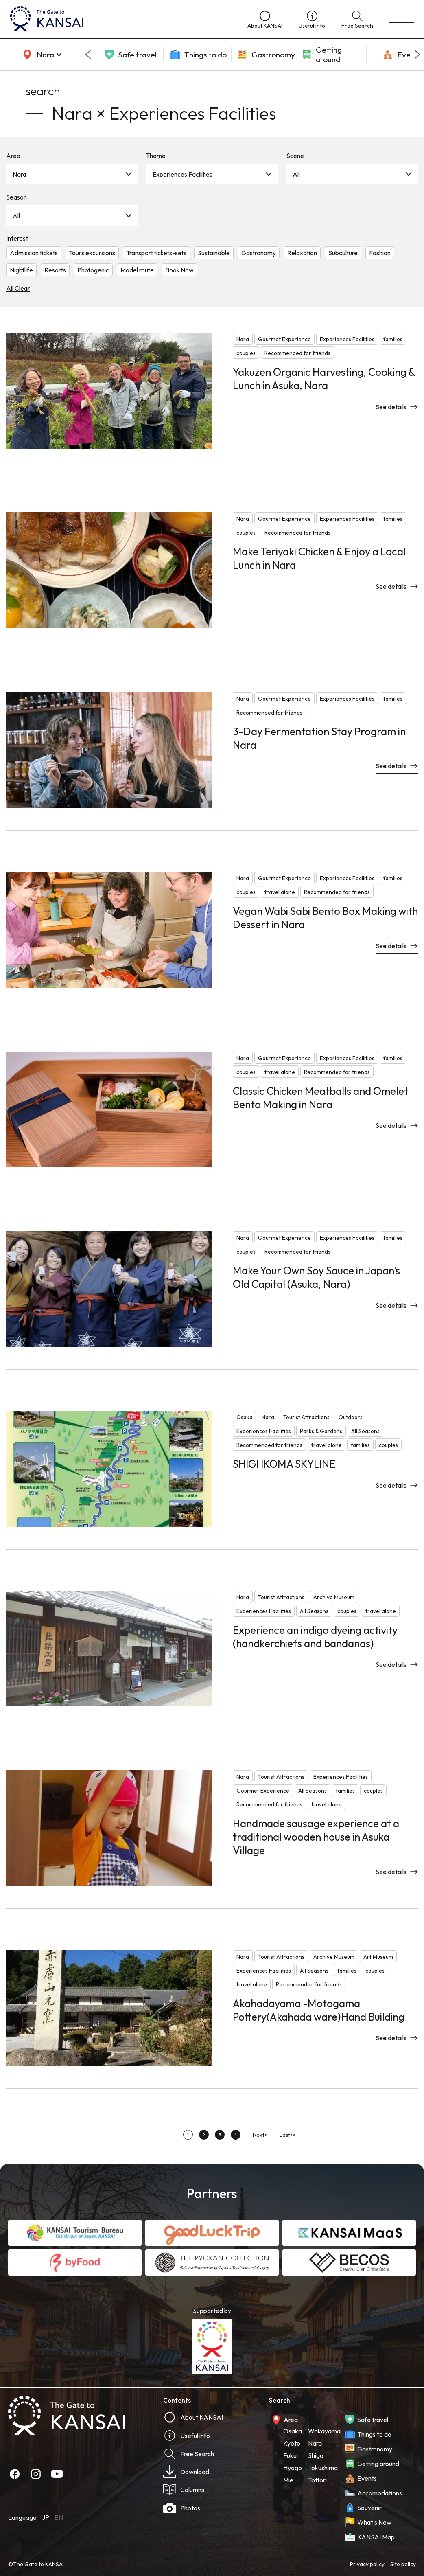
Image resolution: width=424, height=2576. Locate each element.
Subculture (343, 253)
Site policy (403, 2564)
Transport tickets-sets (156, 253)
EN (59, 2517)
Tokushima (323, 2468)
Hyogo (292, 2468)
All (296, 174)
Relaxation (302, 253)
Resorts (55, 270)
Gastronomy (258, 253)
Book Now (179, 270)
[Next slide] (417, 54)
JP (45, 2517)
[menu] (401, 19)
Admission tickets (34, 253)
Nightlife (21, 270)
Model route (137, 270)
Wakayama (324, 2431)
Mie (288, 2480)
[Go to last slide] (87, 54)
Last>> (288, 2134)
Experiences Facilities (182, 174)
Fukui (290, 2455)
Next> (260, 2134)
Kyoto (291, 2443)
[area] (40, 54)
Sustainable (214, 253)
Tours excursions (92, 253)
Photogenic (93, 270)
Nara (19, 174)
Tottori (317, 2480)
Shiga (315, 2455)
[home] (120, 19)
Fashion (380, 253)
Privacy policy (367, 2564)
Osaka (292, 2431)
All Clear (18, 288)
